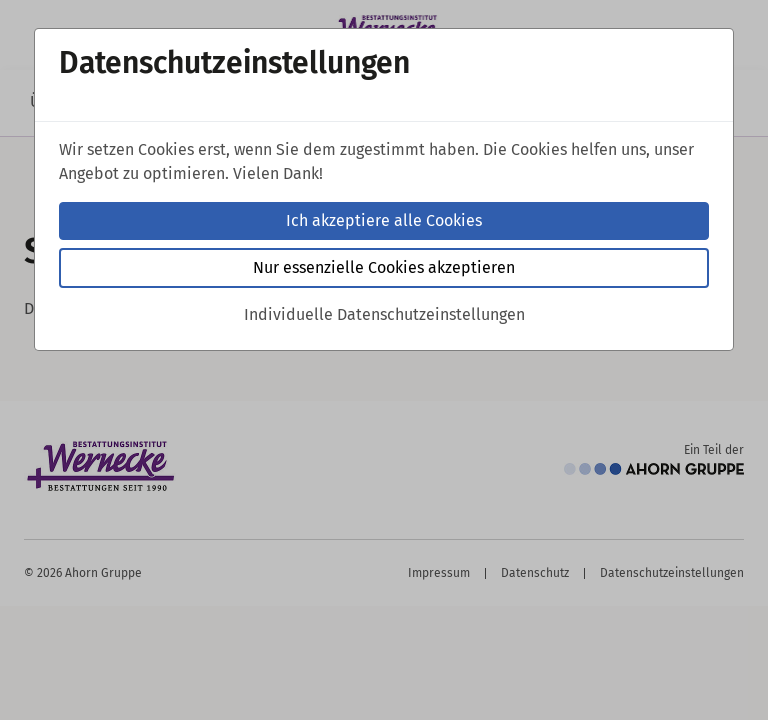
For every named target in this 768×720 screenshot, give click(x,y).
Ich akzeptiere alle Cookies (384, 220)
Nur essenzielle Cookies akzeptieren (384, 267)
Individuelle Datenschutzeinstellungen (384, 314)
